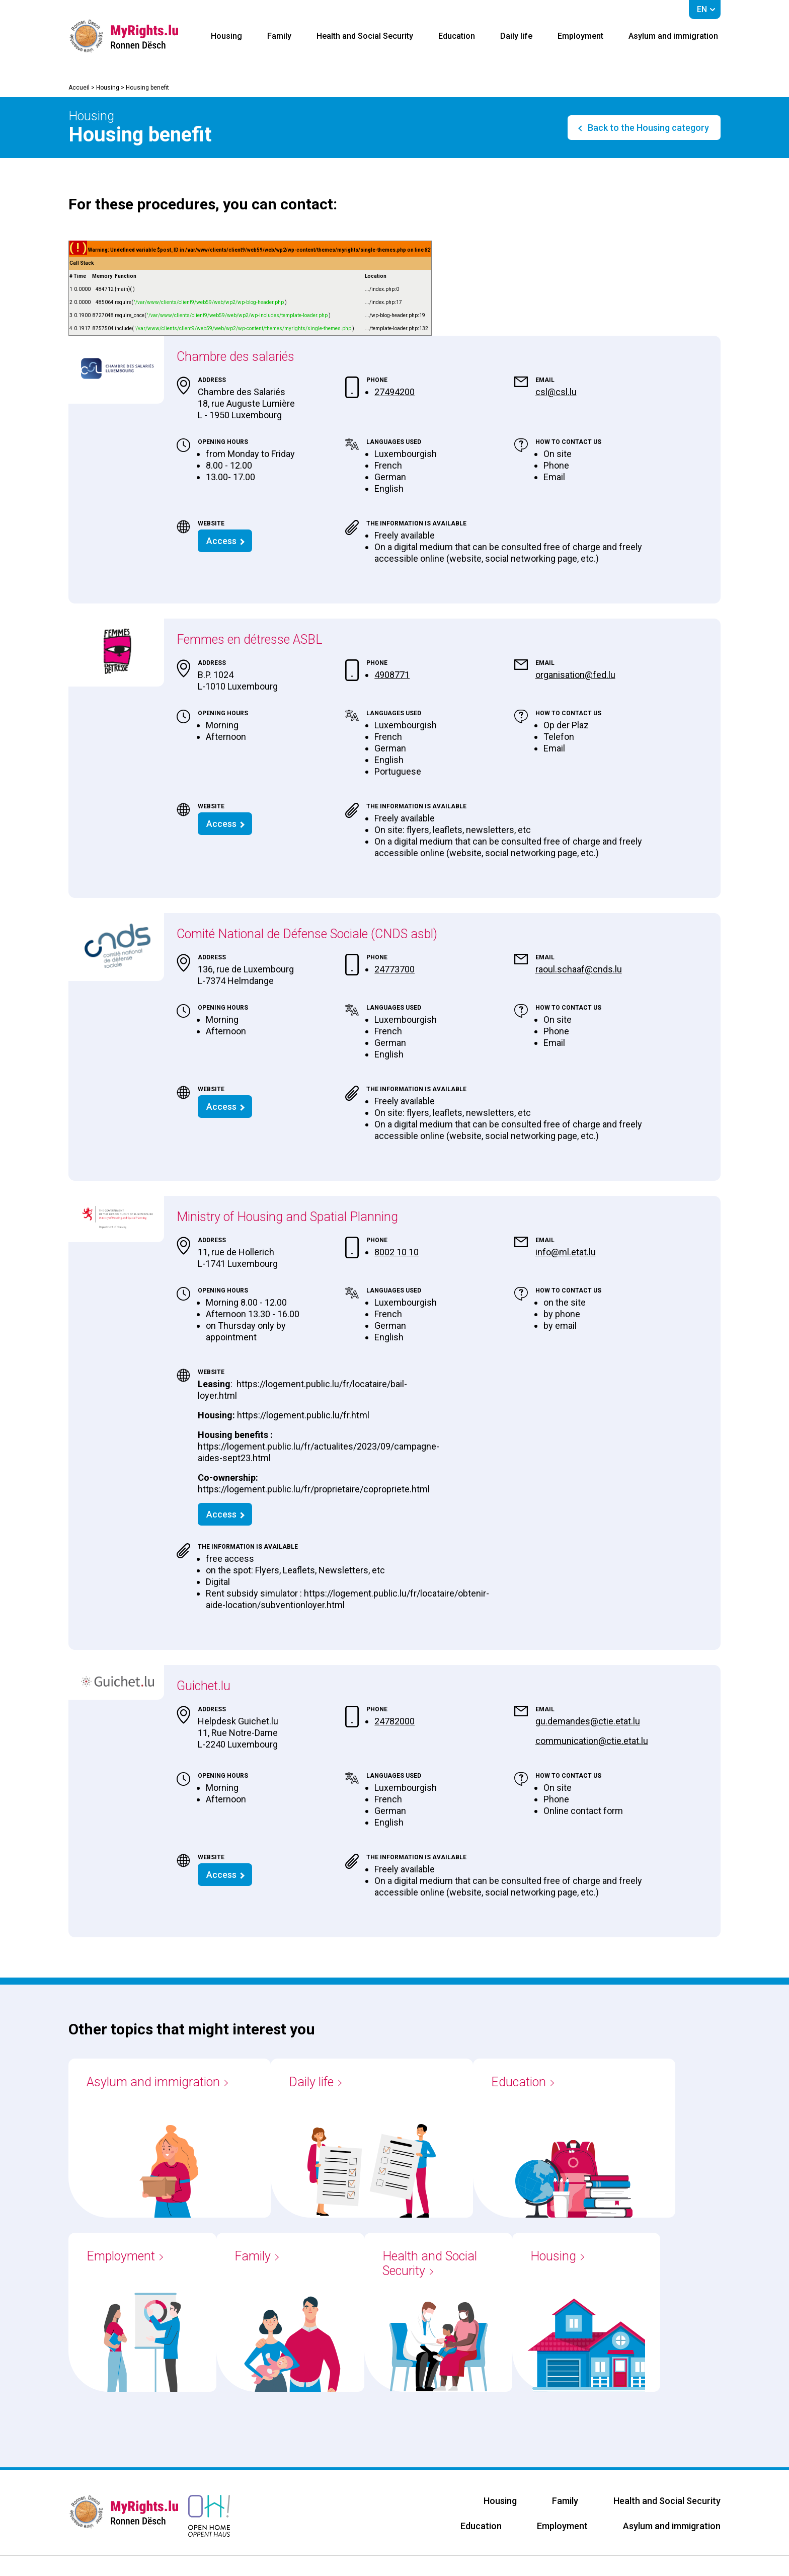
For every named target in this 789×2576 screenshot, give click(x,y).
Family (279, 36)
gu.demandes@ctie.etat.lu (587, 1721)
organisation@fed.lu (575, 674)
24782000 (394, 1721)
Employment (580, 36)
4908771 (392, 674)
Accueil (79, 87)
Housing (226, 36)
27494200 (394, 392)
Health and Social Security (365, 36)
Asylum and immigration (673, 36)
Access (221, 541)
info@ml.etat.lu (565, 1252)
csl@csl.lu (556, 392)
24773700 (394, 969)
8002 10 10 (396, 1252)
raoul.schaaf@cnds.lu (578, 969)
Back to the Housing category (647, 127)
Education (456, 36)
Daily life (516, 36)
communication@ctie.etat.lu (591, 1740)
